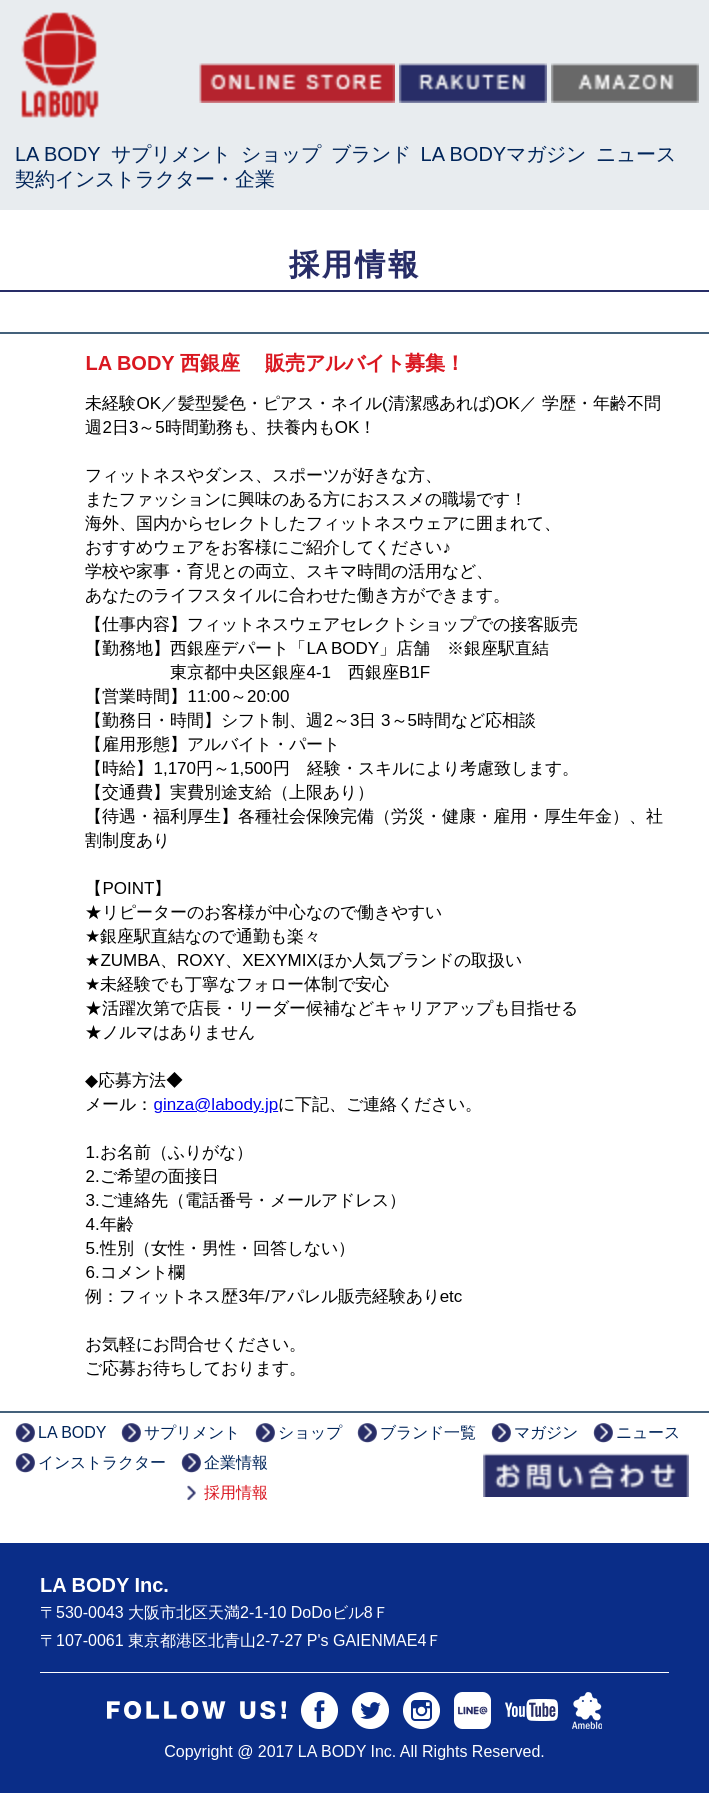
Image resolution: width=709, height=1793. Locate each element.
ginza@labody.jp (215, 1104)
